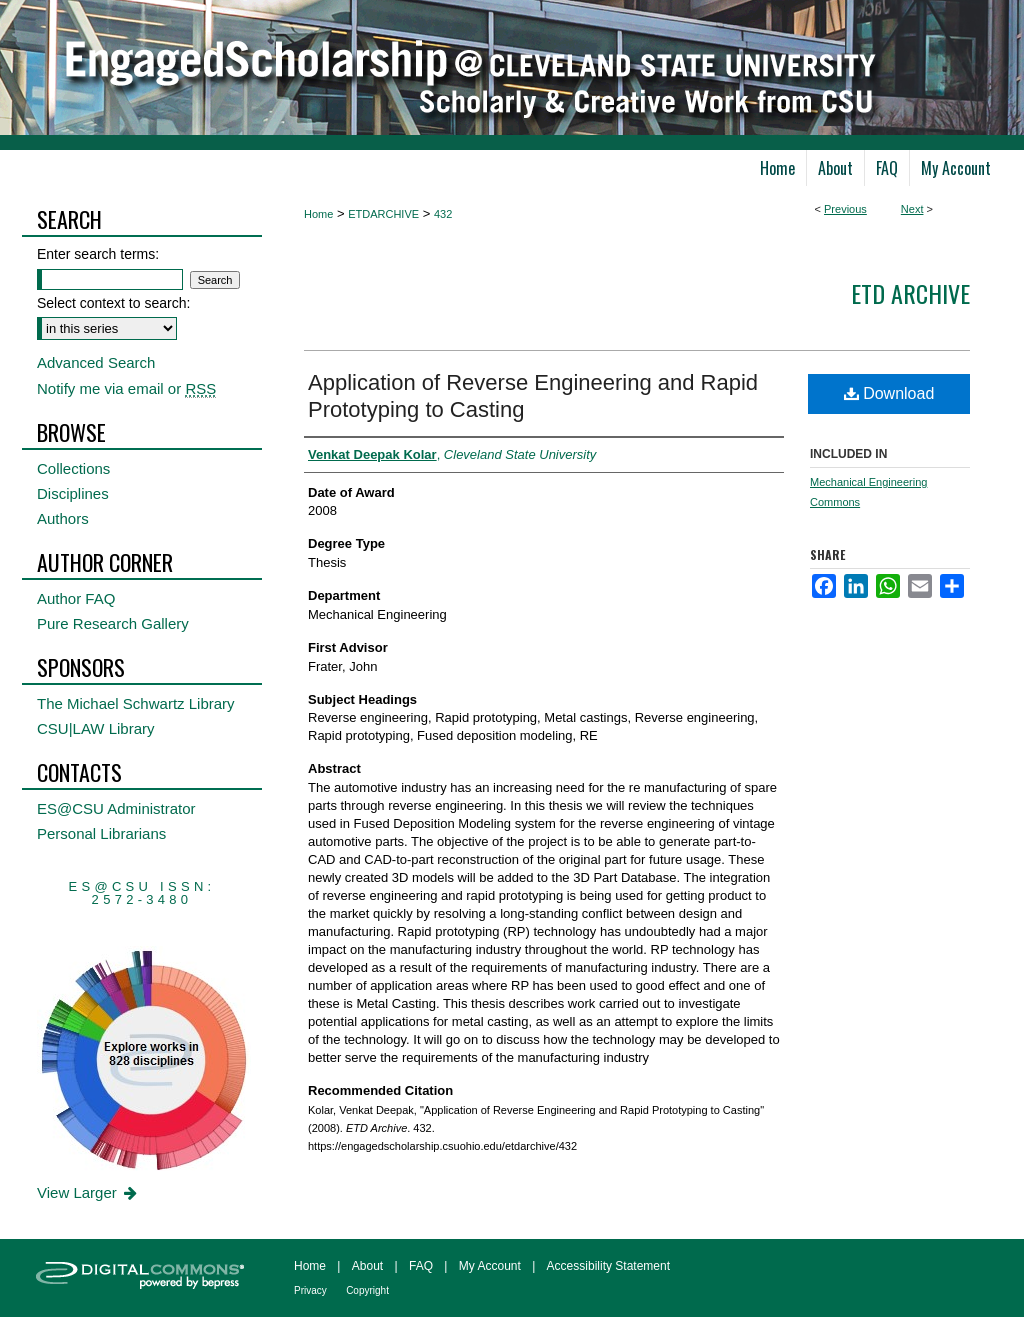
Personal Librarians (101, 833)
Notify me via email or (126, 388)
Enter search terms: (98, 254)
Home (318, 214)
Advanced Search (96, 362)
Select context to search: (113, 303)
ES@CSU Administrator (116, 808)
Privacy (310, 1290)
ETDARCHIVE (383, 214)
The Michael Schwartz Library (136, 703)
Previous (845, 209)
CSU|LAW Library (96, 728)
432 (443, 214)
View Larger (88, 1192)
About (367, 1266)
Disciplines (73, 493)
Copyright (367, 1290)
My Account (490, 1266)
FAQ (421, 1266)
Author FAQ (76, 598)
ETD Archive (910, 293)
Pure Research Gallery (113, 623)
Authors (63, 518)
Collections (73, 468)
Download (889, 393)
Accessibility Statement (608, 1266)
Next (912, 209)
